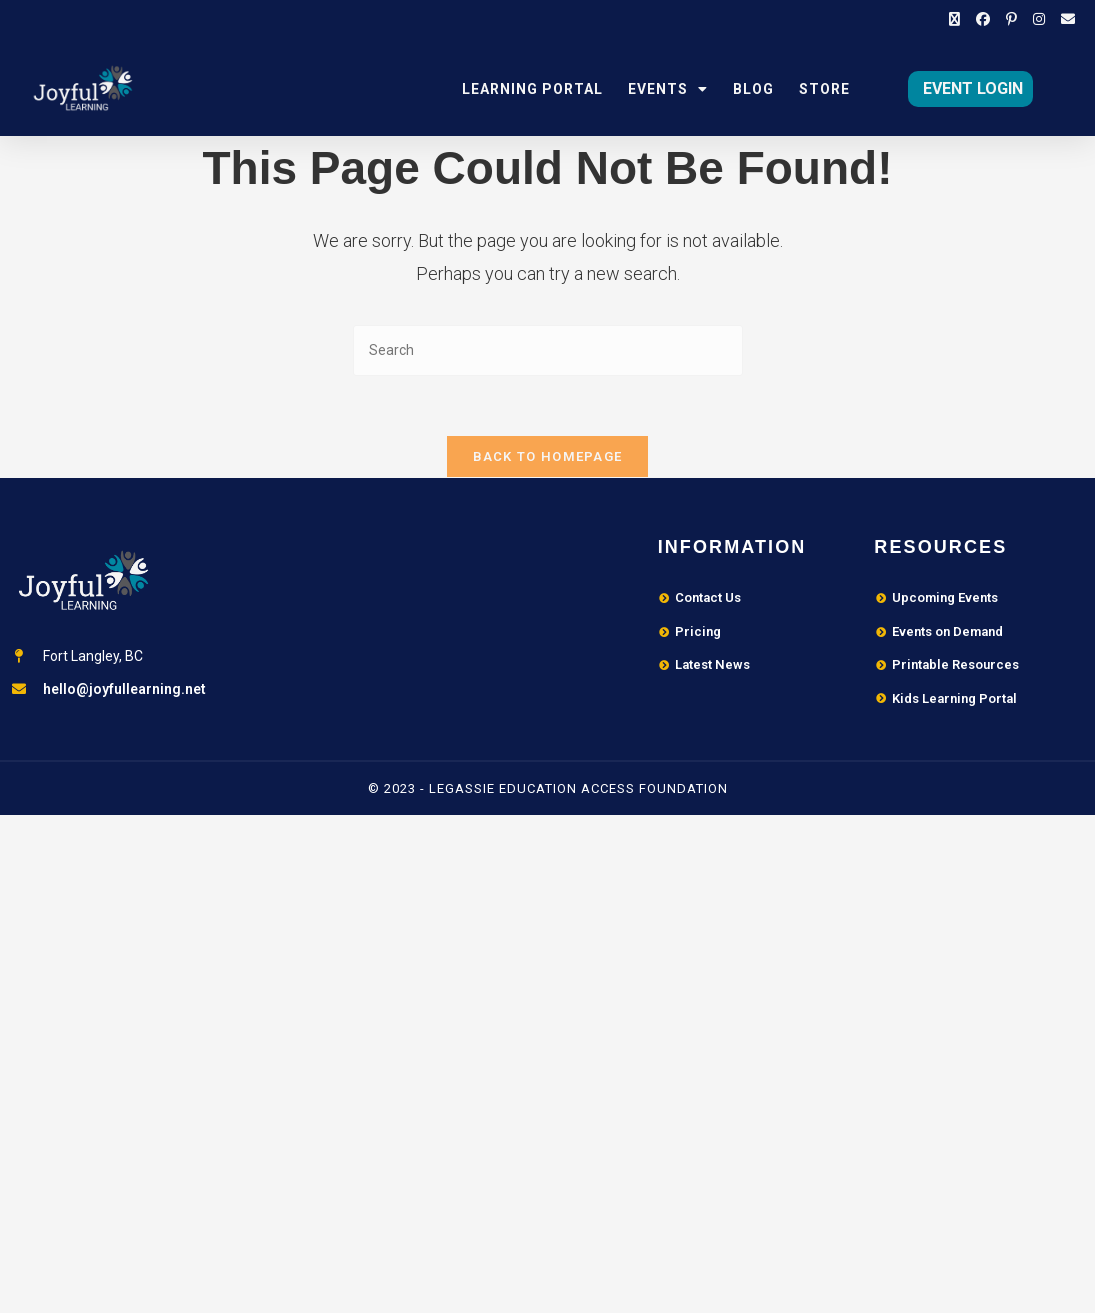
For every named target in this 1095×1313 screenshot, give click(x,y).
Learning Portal (532, 89)
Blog (753, 89)
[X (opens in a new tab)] (954, 20)
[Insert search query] (548, 350)
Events (668, 89)
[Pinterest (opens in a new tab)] (1011, 20)
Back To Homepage (548, 457)
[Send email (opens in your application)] (1064, 20)
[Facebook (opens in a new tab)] (983, 20)
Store (824, 89)
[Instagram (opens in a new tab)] (1039, 20)
